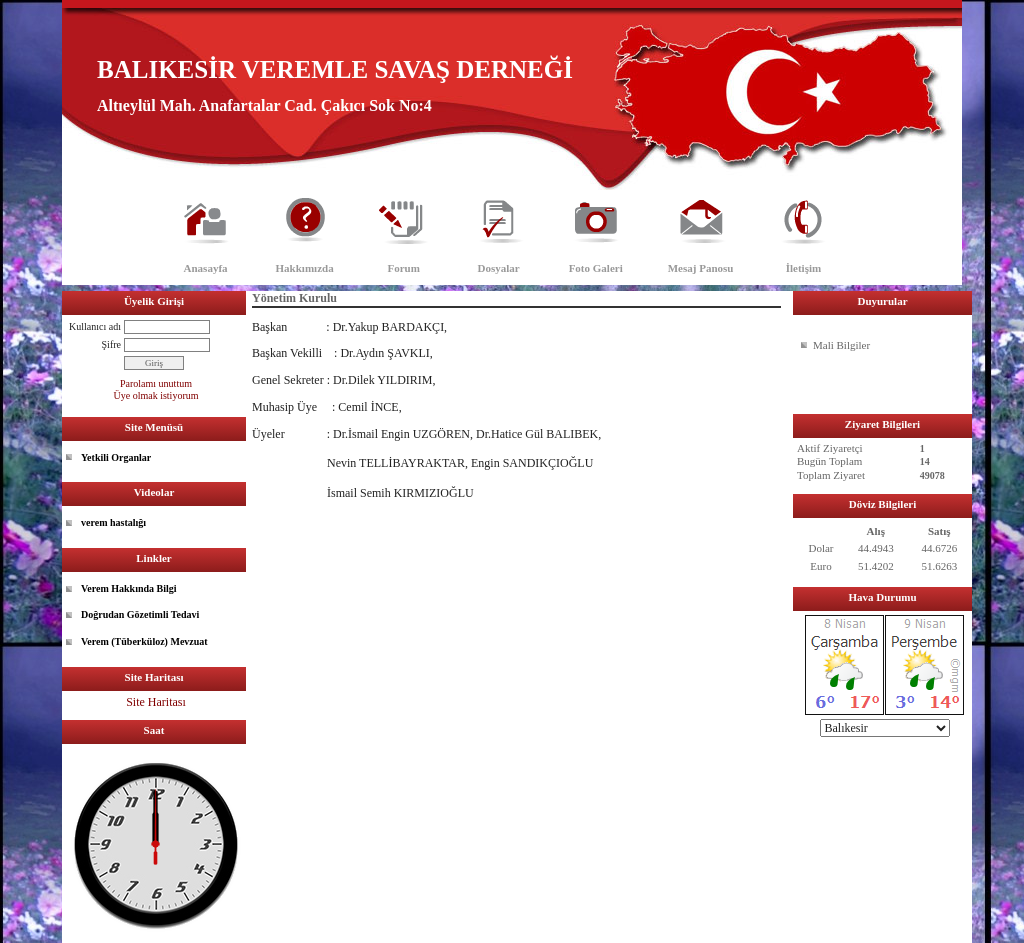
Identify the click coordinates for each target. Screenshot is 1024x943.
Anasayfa (206, 268)
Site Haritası (156, 702)
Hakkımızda (305, 268)
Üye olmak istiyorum (156, 395)
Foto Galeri (596, 268)
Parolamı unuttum (156, 383)
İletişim (803, 268)
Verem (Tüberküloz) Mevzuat (144, 641)
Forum (403, 268)
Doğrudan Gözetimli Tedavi (140, 614)
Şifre (111, 344)
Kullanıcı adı (95, 326)
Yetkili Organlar (116, 457)
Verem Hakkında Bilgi (129, 588)
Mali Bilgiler (841, 345)
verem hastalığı (113, 522)
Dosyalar (499, 268)
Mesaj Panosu (701, 268)
